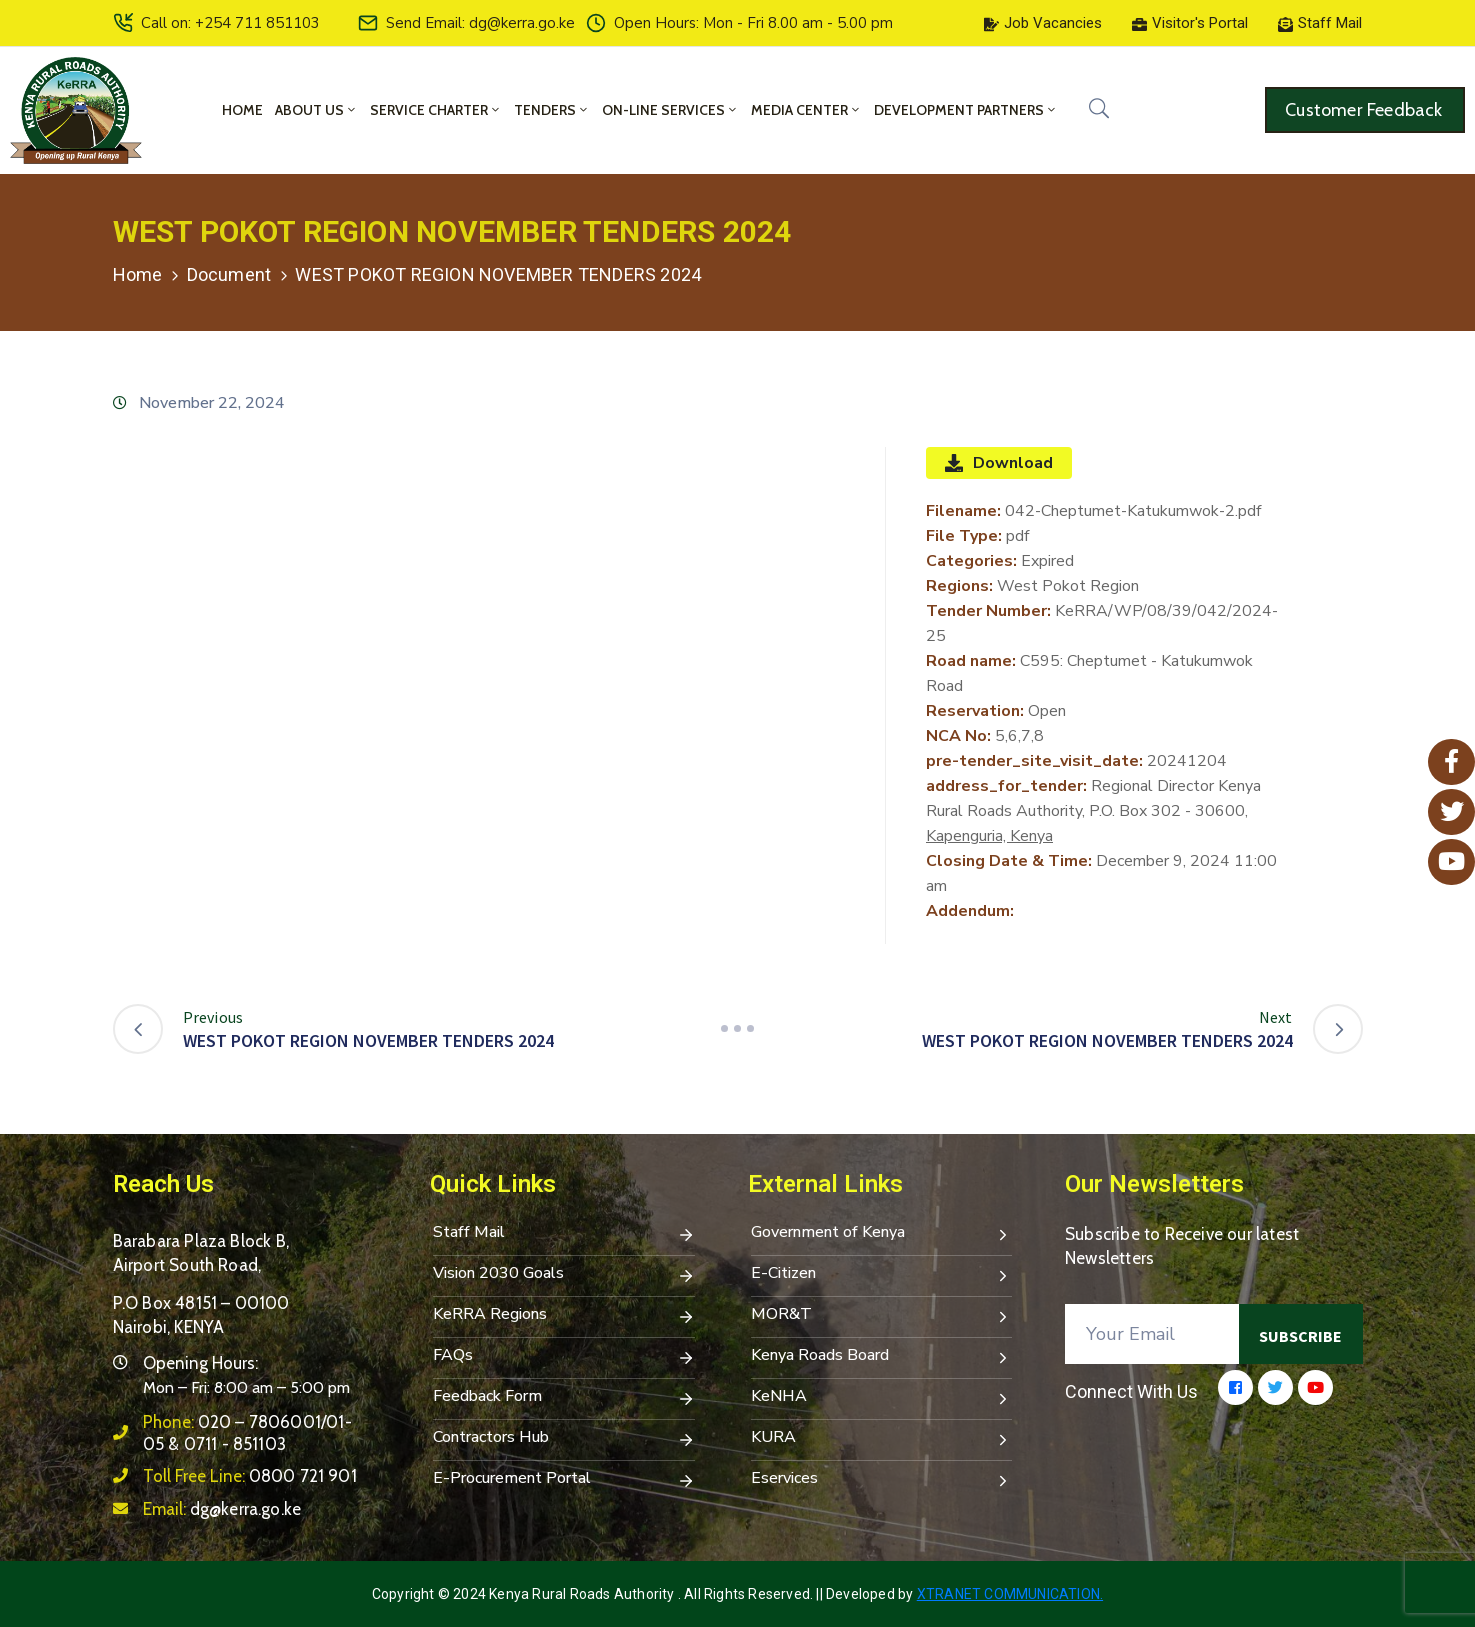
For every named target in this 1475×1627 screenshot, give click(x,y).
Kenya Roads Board (882, 1357)
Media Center (806, 110)
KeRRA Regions (564, 1316)
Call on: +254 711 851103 (230, 23)
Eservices (882, 1480)
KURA (882, 1439)
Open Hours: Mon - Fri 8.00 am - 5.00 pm (753, 23)
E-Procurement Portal (564, 1480)
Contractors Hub (564, 1439)
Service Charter (436, 110)
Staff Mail (564, 1234)
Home (242, 110)
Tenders (552, 110)
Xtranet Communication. (1010, 1594)
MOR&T (882, 1316)
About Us (316, 110)
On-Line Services (670, 110)
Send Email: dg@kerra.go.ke (480, 23)
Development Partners (966, 110)
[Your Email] (1152, 1334)
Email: (222, 1509)
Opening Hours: (200, 1363)
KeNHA (882, 1398)
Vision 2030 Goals (564, 1275)
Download (999, 463)
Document (229, 274)
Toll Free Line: (250, 1476)
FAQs (564, 1357)
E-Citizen (882, 1275)
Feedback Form (564, 1398)
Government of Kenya (882, 1234)
